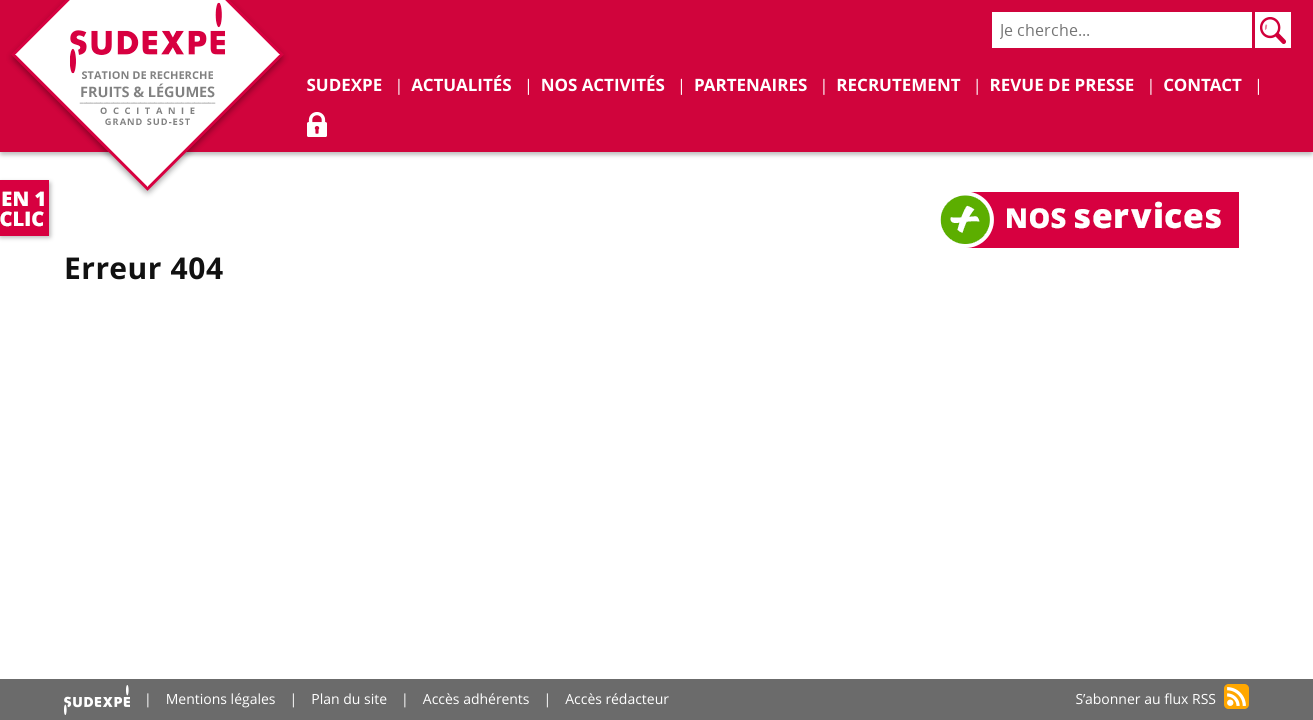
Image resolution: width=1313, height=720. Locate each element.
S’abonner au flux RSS (1145, 699)
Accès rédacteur (617, 699)
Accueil (97, 699)
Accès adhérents (476, 699)
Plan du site (349, 699)
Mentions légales (221, 699)
